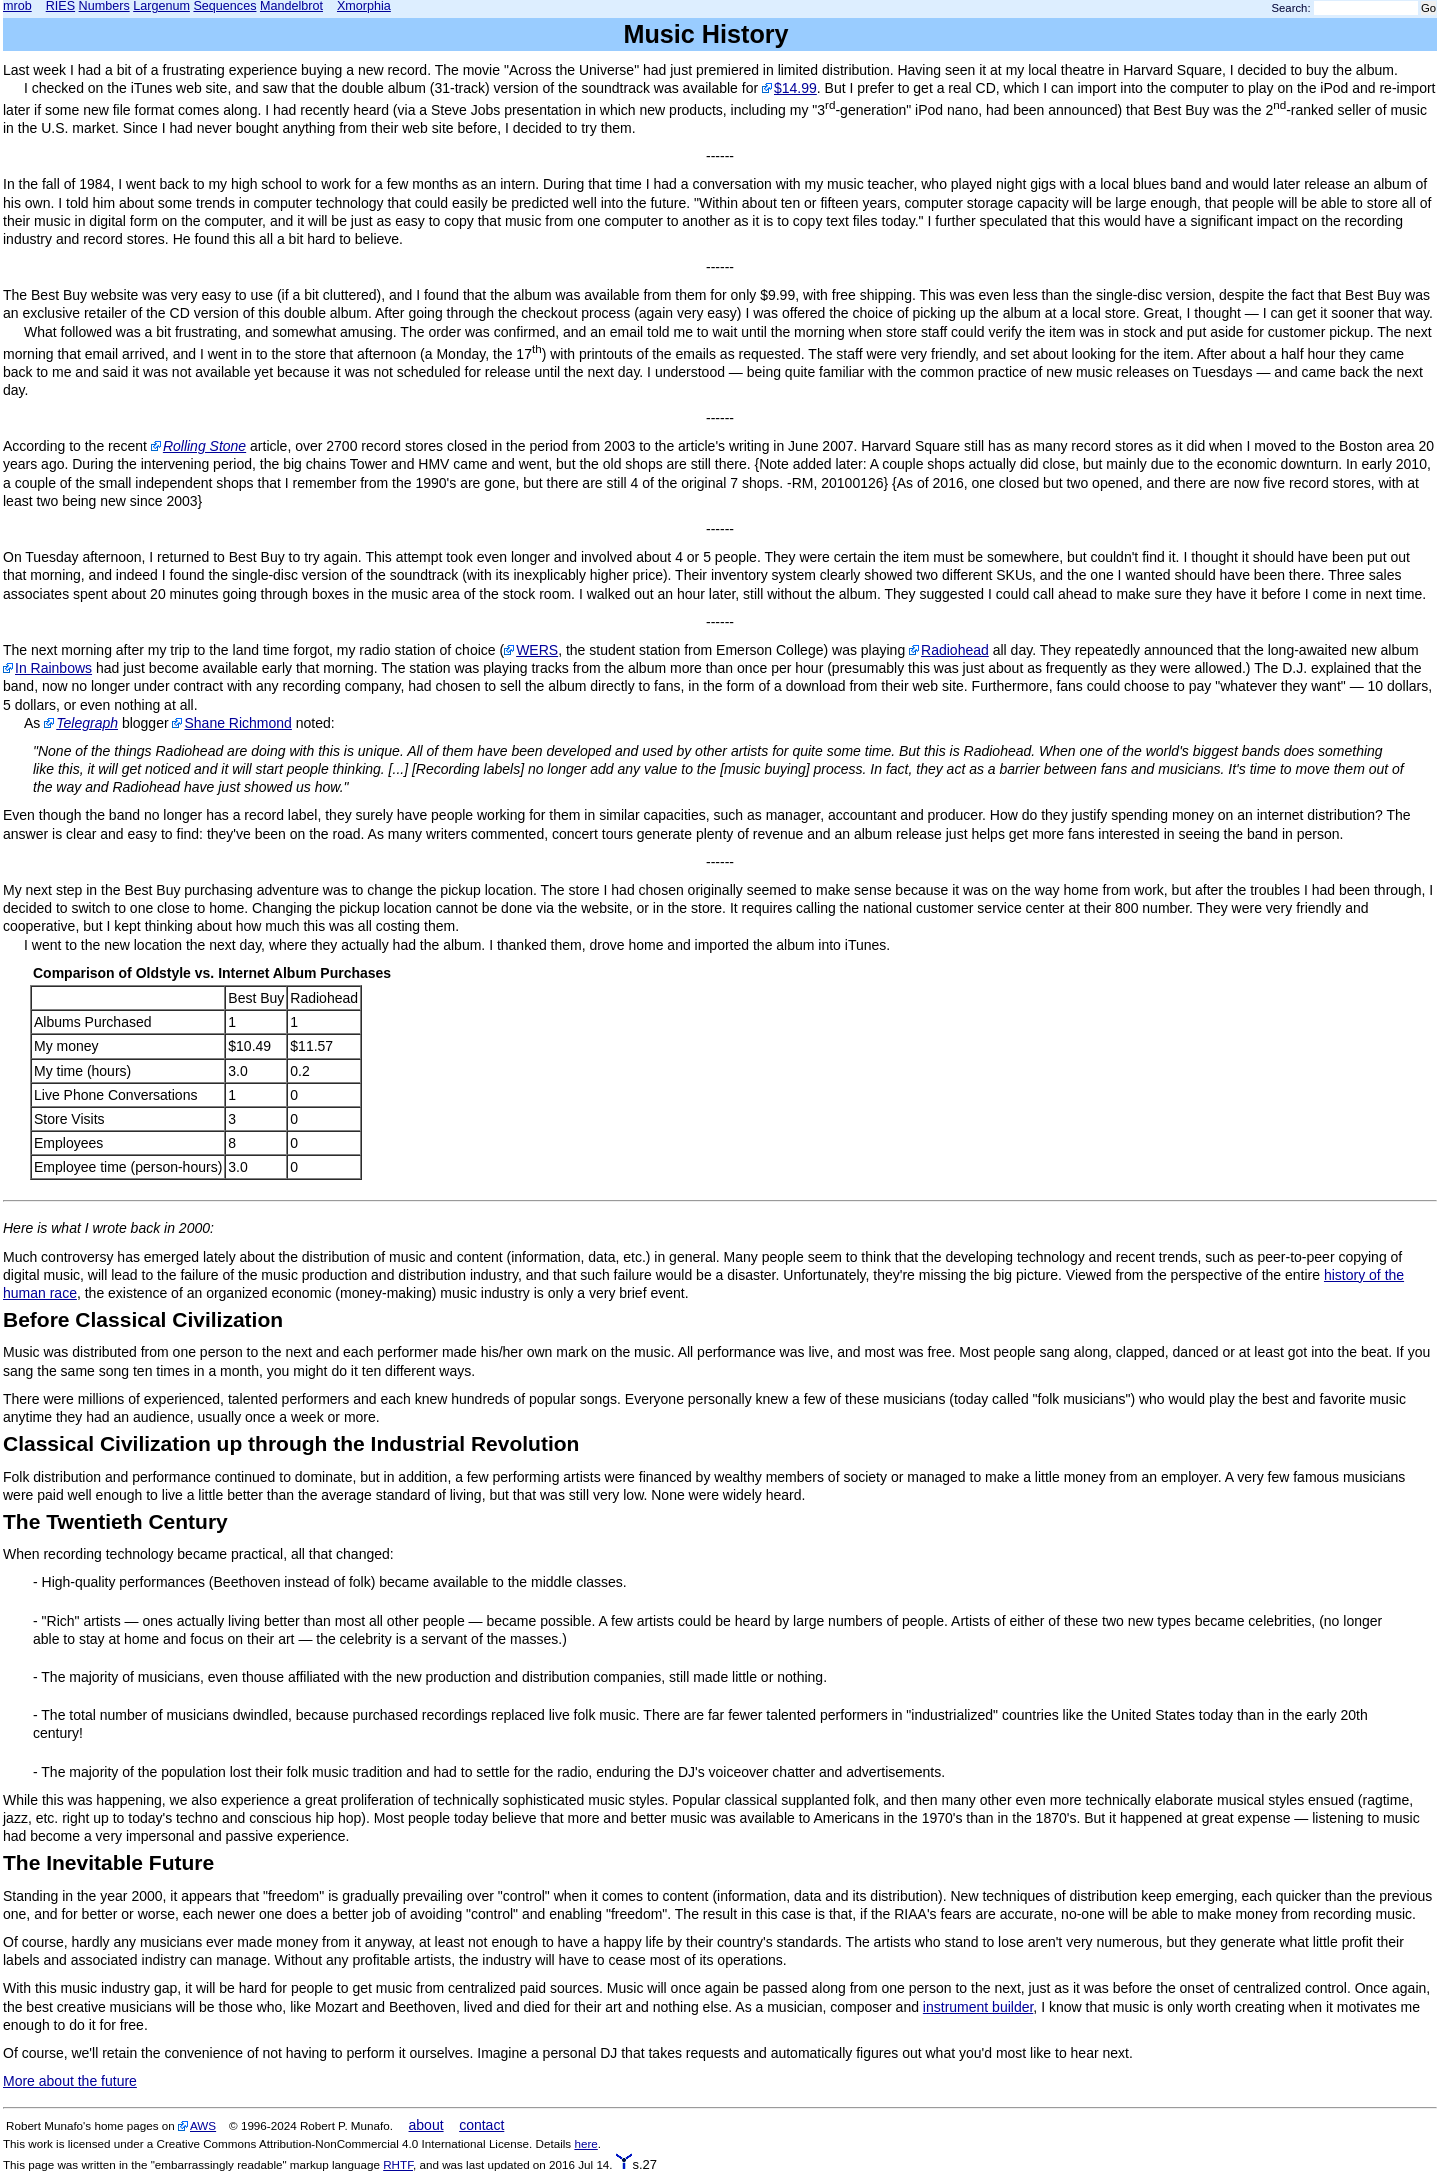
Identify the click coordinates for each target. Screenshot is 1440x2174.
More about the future (70, 2081)
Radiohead (955, 650)
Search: (1291, 8)
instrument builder (978, 2007)
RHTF (398, 2164)
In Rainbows (53, 668)
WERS (537, 650)
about (426, 2125)
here (585, 2143)
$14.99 (795, 88)
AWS (203, 2125)
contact (481, 2125)
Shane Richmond (237, 723)
